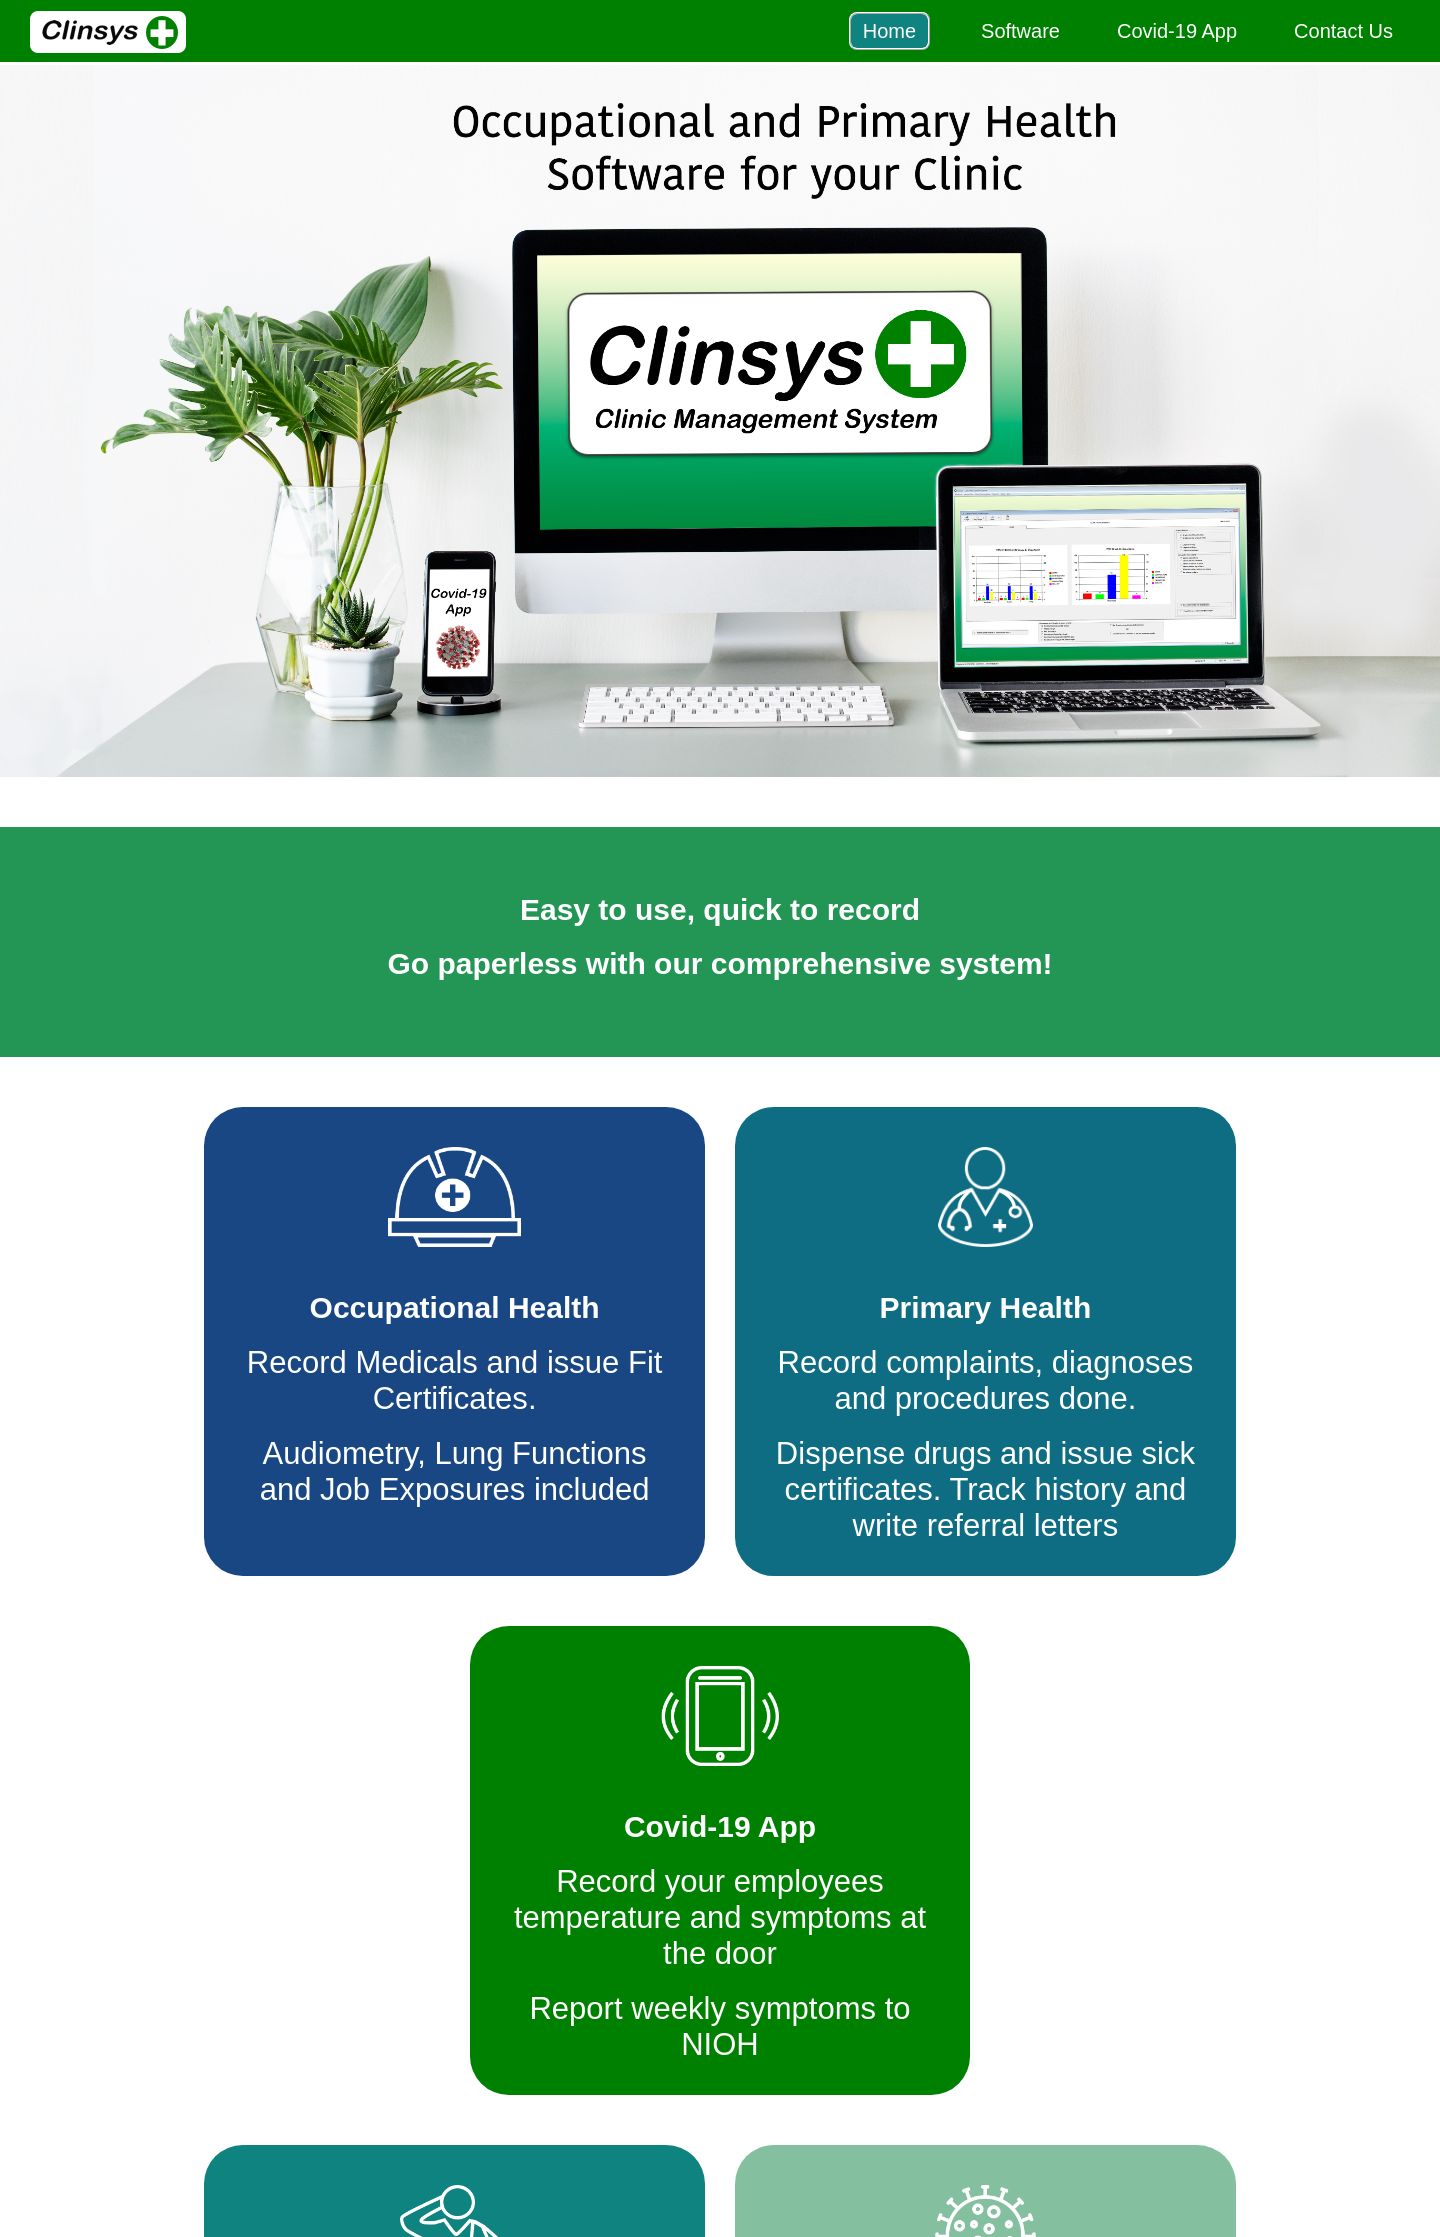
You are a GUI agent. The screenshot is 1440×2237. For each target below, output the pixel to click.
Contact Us (1343, 31)
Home (889, 31)
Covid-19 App (1177, 31)
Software (1020, 31)
